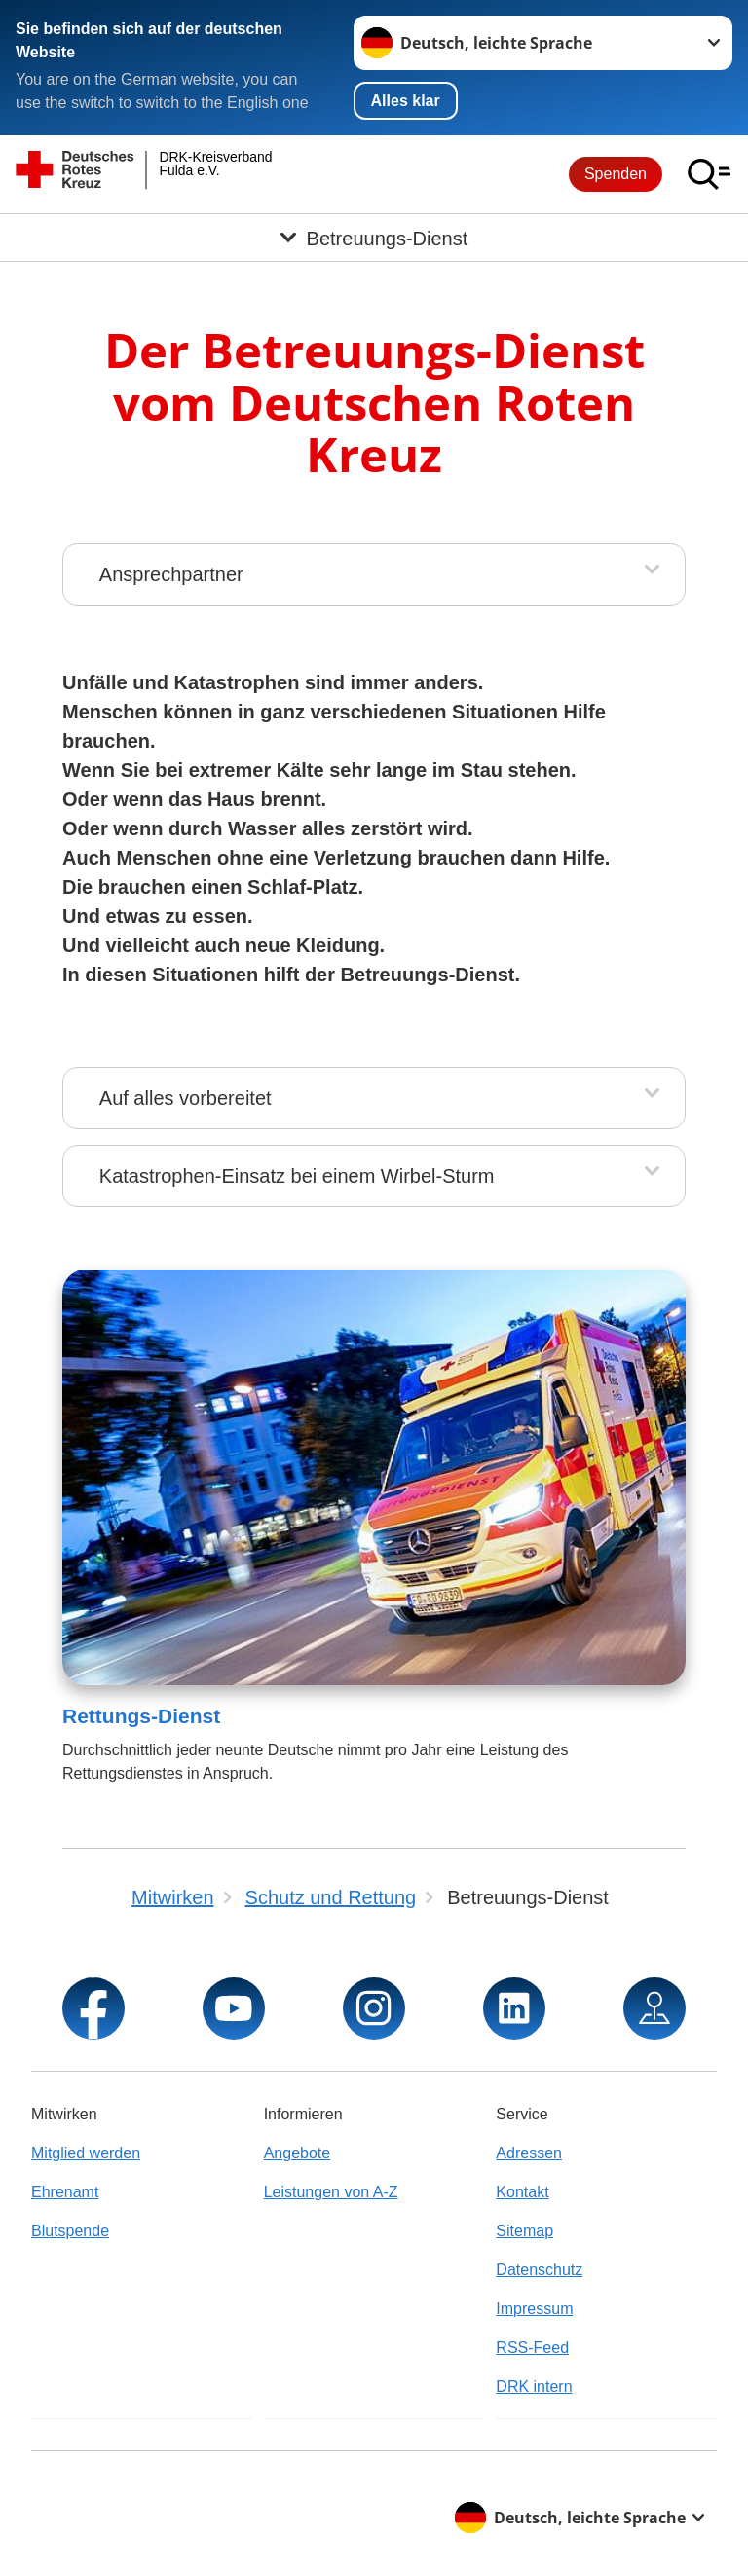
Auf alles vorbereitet (185, 1098)
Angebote (297, 2153)
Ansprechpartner (171, 574)
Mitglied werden (85, 2153)
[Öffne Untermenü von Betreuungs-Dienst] (374, 237)
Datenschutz (539, 2270)
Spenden (615, 174)
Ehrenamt (64, 2192)
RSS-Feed (532, 2347)
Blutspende (70, 2231)
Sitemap (524, 2231)
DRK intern (534, 2386)
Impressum (534, 2308)
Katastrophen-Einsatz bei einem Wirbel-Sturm (297, 1176)
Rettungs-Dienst (141, 1716)
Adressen (529, 2153)
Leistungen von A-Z (331, 2192)
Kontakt (522, 2192)
